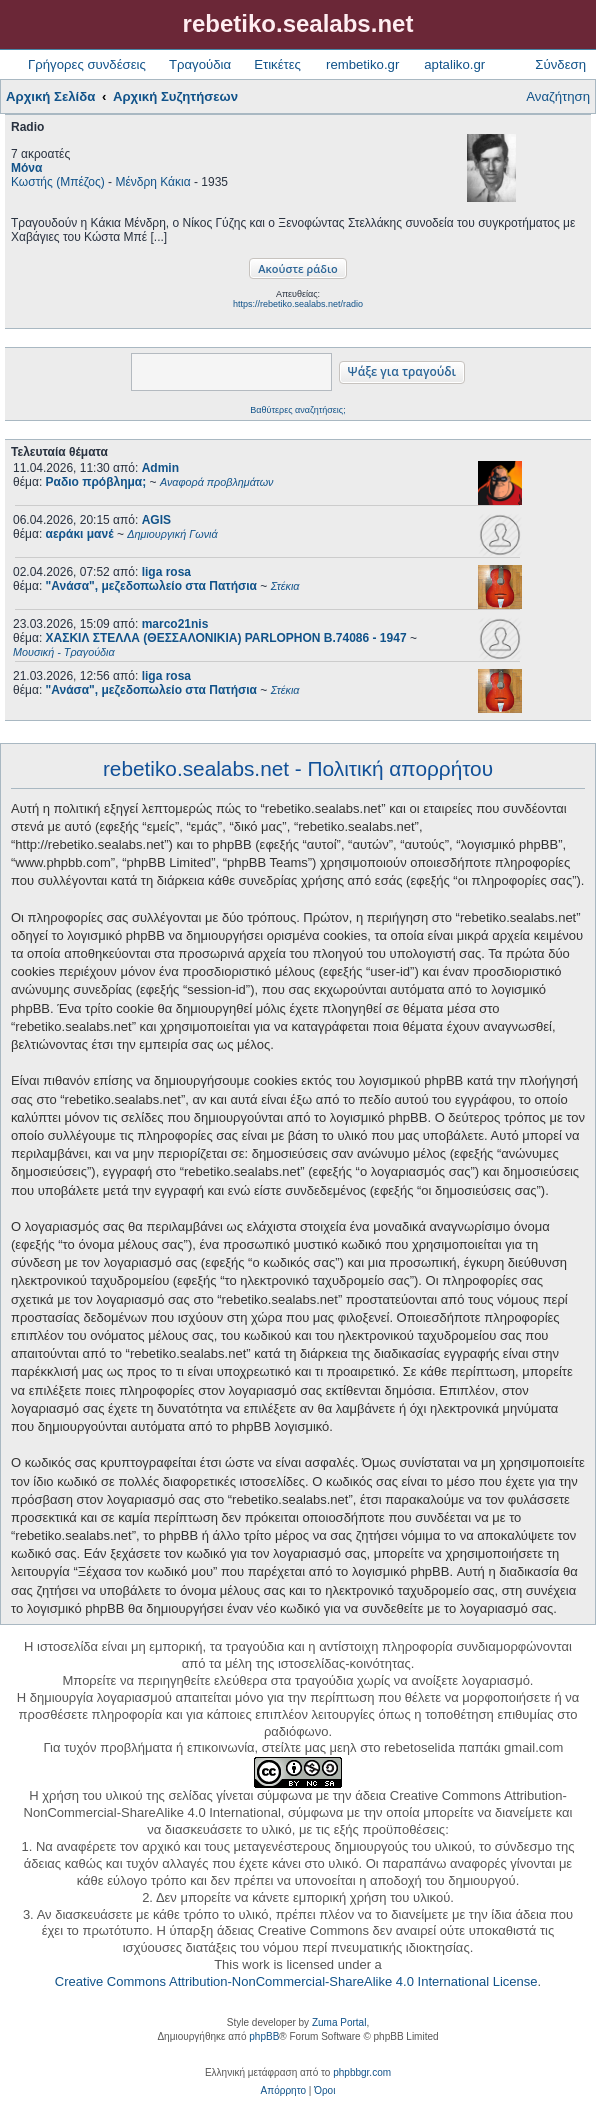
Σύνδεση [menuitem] (560, 64)
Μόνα (26, 168)
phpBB (264, 2036)
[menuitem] (283, 2091)
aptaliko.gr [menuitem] (454, 64)
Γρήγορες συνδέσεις (87, 64)
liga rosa (166, 572)
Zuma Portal (339, 2022)
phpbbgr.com (362, 2072)
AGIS (156, 520)
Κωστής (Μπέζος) (58, 182)
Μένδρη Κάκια (152, 182)
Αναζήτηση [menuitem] (558, 96)
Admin (160, 468)
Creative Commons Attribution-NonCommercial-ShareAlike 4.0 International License (296, 1981)
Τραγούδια (200, 64)
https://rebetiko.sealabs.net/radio (298, 304)
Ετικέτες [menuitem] (277, 64)
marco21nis (175, 624)
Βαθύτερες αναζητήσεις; (297, 410)
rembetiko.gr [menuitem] (362, 64)
